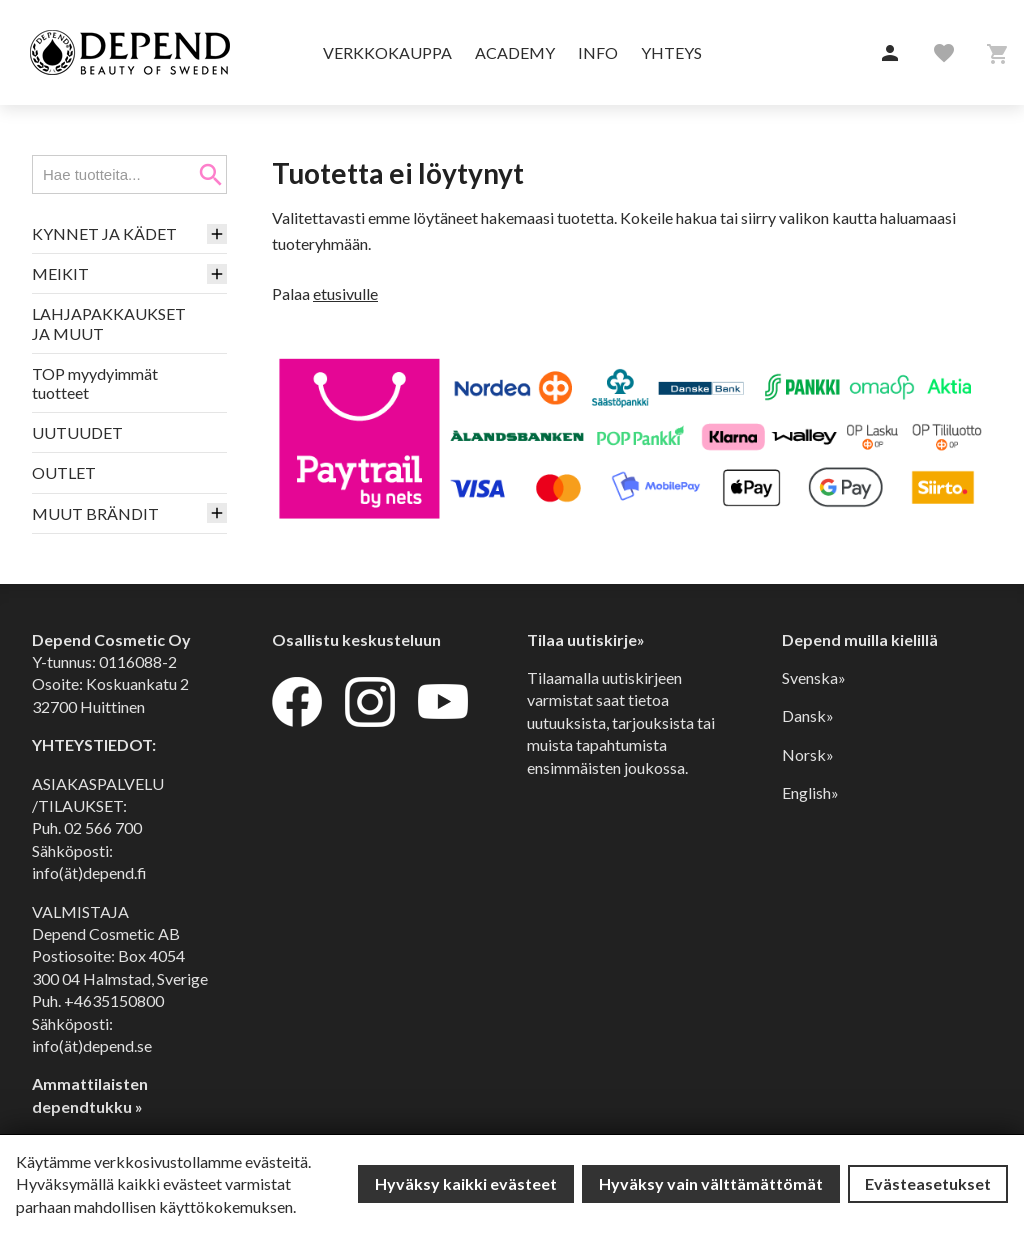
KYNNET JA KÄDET (104, 233)
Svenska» (814, 677)
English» (810, 792)
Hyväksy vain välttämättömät (711, 1183)
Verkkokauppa (387, 52)
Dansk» (808, 715)
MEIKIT (60, 273)
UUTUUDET (77, 432)
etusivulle (345, 293)
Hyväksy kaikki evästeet (466, 1183)
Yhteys (671, 52)
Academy (515, 52)
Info (598, 52)
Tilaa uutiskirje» (586, 639)
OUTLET (64, 472)
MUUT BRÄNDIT (95, 513)
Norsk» (808, 754)
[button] (890, 54)
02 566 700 (103, 827)
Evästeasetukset (928, 1183)
